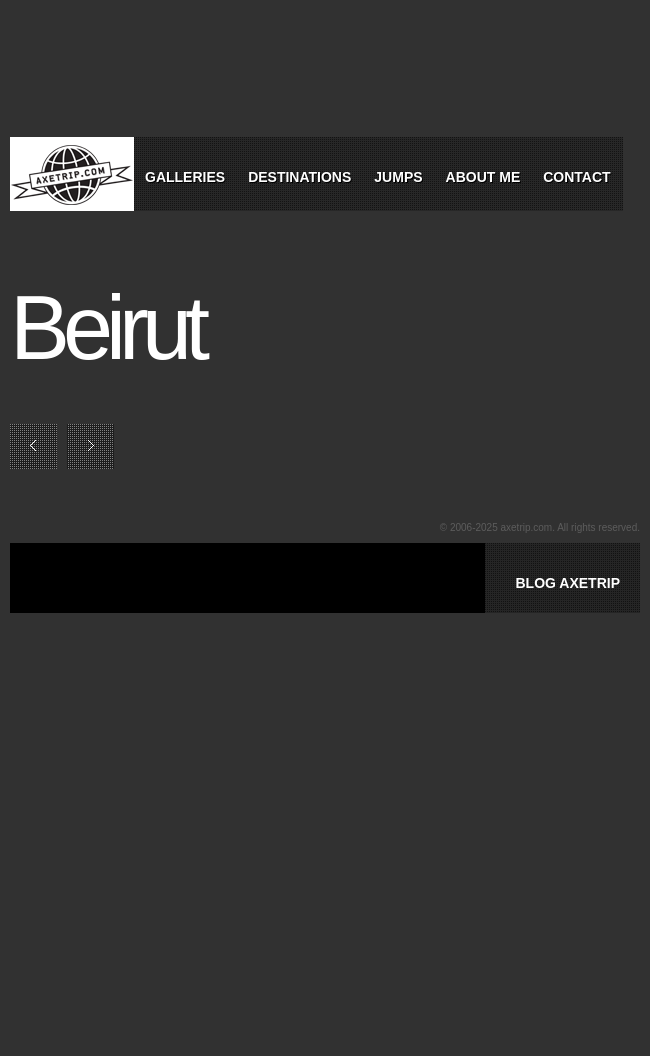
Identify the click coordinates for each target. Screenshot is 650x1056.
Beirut (106, 328)
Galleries (185, 177)
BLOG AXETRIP (567, 583)
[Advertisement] (294, 601)
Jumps (398, 177)
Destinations (299, 177)
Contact (576, 177)
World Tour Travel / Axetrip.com (72, 174)
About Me (483, 177)
